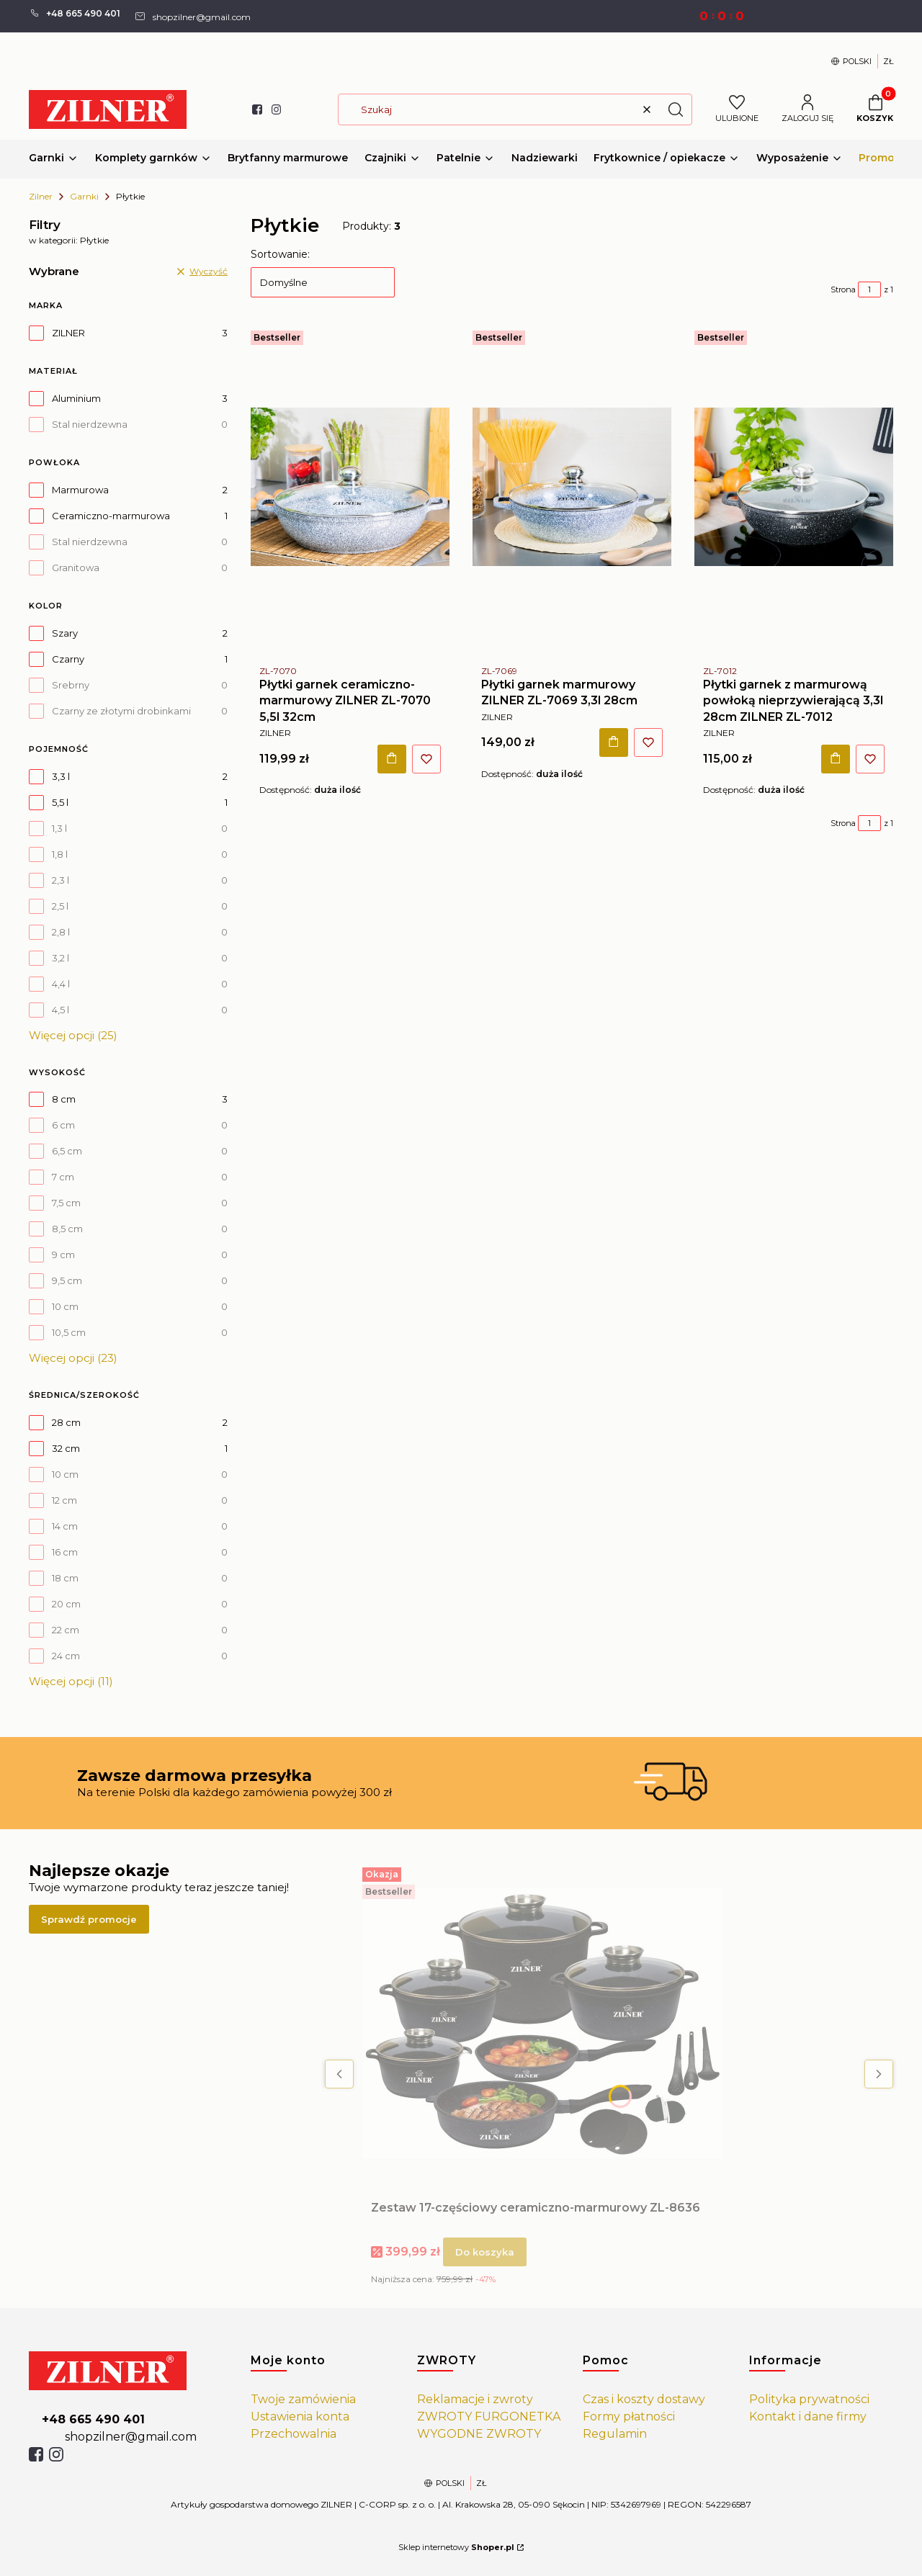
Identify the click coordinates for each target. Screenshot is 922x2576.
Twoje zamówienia (303, 2399)
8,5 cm (67, 1228)
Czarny (68, 659)
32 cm (66, 1448)
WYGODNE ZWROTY (479, 2434)
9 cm (63, 1254)
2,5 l (60, 906)
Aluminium (76, 398)
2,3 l (60, 880)
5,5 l (60, 802)
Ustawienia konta (300, 2416)
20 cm (66, 1604)
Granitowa (75, 567)
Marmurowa (80, 489)
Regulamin (615, 2434)
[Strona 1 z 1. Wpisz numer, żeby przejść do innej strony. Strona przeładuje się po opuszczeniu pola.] (869, 289)
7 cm (63, 1176)
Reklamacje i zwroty (475, 2399)
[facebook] (36, 2454)
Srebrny (70, 685)
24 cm (66, 1655)
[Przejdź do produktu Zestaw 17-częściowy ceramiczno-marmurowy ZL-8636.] (542, 2024)
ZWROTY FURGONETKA (488, 2416)
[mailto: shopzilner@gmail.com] (192, 16)
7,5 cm (66, 1202)
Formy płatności (629, 2416)
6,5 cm (67, 1151)
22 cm (65, 1629)
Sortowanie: (280, 254)
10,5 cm (69, 1332)
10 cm (65, 1306)
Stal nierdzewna (89, 424)
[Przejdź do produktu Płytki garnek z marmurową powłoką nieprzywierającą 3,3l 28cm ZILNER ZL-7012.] (793, 487)
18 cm (65, 1578)
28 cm (66, 1422)
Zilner (41, 196)
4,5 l (60, 1009)
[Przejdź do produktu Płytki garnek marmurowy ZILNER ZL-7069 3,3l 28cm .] (572, 487)
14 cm (65, 1526)
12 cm (64, 1500)
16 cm (65, 1552)
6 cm (63, 1125)
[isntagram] (56, 2454)
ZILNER (68, 332)
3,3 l (61, 776)
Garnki (84, 196)
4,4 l (61, 983)
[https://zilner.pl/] (128, 2370)
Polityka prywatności (809, 2399)
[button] (676, 109)
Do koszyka (391, 758)
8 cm (64, 1099)
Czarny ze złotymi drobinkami (121, 711)
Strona (843, 289)
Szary (65, 633)
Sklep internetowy (456, 2547)
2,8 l (61, 932)
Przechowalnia (293, 2434)
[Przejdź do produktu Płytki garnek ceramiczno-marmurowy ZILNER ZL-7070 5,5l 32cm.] (350, 487)
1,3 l (59, 828)
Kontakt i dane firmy (808, 2416)
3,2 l (60, 958)
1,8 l (60, 854)
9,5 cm (67, 1280)
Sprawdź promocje (89, 1919)
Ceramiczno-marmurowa (111, 515)
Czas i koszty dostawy (644, 2399)
